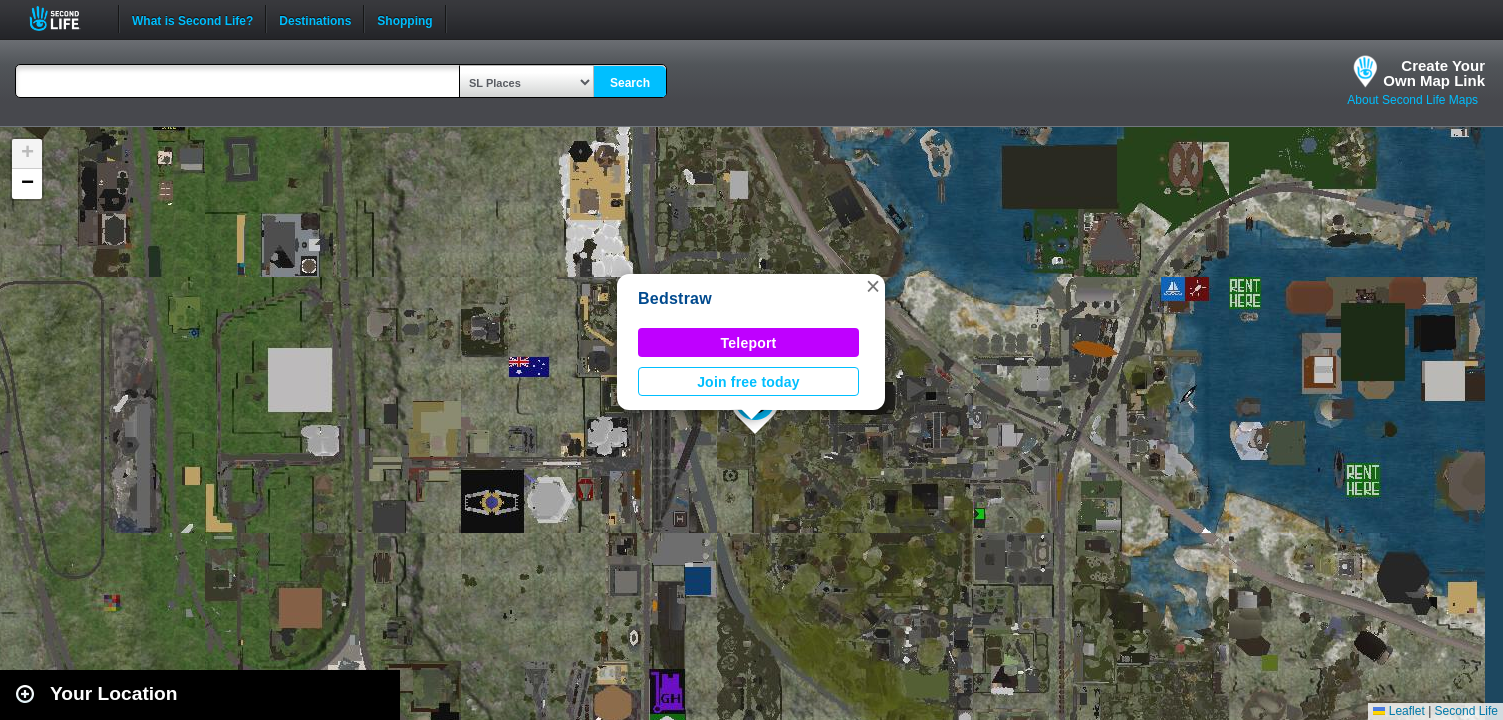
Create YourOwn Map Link (1434, 73)
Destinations (315, 19)
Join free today (748, 382)
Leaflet (1398, 711)
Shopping (404, 19)
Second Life (65, 18)
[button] (873, 286)
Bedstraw (675, 298)
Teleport (749, 343)
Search (630, 83)
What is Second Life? (192, 19)
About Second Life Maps (1412, 100)
